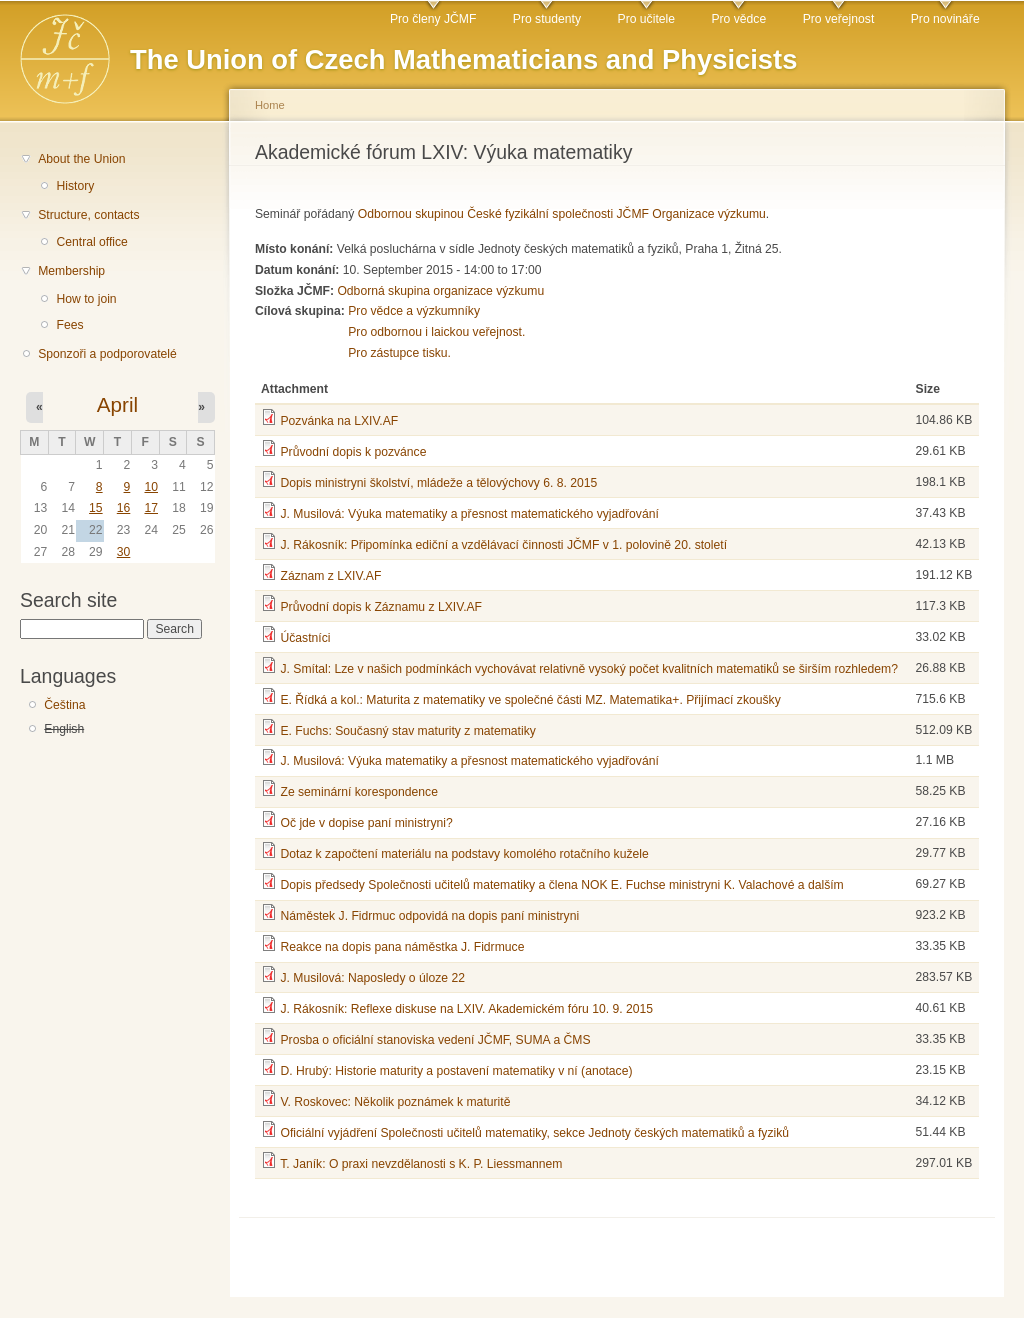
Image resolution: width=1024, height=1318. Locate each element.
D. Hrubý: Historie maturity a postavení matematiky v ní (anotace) (456, 1071)
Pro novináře (945, 19)
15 (96, 508)
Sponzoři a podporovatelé (107, 354)
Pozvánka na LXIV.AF (339, 421)
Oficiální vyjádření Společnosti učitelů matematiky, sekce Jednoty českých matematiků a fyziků (534, 1133)
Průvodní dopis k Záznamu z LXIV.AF (381, 607)
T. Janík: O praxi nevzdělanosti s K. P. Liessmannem (421, 1164)
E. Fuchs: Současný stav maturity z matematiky (407, 731)
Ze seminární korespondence (358, 792)
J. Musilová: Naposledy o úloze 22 (372, 978)
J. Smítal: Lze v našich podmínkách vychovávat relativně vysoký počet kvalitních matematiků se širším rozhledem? (589, 669)
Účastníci (305, 638)
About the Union (81, 159)
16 (124, 508)
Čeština (64, 705)
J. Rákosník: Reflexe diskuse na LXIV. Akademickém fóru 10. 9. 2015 (466, 1009)
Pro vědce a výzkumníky (414, 311)
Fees (69, 325)
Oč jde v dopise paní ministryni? (366, 823)
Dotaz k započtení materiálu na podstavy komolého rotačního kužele (464, 854)
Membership (71, 271)
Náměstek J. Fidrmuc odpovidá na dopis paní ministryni (429, 916)
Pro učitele (646, 19)
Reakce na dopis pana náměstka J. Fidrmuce (402, 947)
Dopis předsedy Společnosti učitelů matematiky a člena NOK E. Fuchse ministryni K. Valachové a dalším (561, 885)
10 (151, 487)
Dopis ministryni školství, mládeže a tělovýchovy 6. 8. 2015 (438, 483)
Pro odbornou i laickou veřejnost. (436, 332)
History (75, 186)
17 (151, 508)
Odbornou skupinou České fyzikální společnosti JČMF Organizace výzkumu (562, 214)
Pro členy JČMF (433, 19)
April (117, 404)
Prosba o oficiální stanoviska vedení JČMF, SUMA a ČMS (435, 1040)
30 (124, 552)
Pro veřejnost (839, 19)
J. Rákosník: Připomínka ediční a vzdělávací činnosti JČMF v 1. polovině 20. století (503, 545)
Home (270, 105)
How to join (86, 299)
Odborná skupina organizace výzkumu (440, 291)
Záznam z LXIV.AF (330, 576)
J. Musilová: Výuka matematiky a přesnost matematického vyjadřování (469, 514)
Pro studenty (547, 19)
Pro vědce (738, 19)
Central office (91, 242)
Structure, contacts (88, 215)
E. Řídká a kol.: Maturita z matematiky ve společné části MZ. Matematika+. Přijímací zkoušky (530, 700)
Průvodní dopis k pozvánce (353, 452)
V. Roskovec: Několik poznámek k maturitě (395, 1102)
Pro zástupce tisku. (399, 353)
